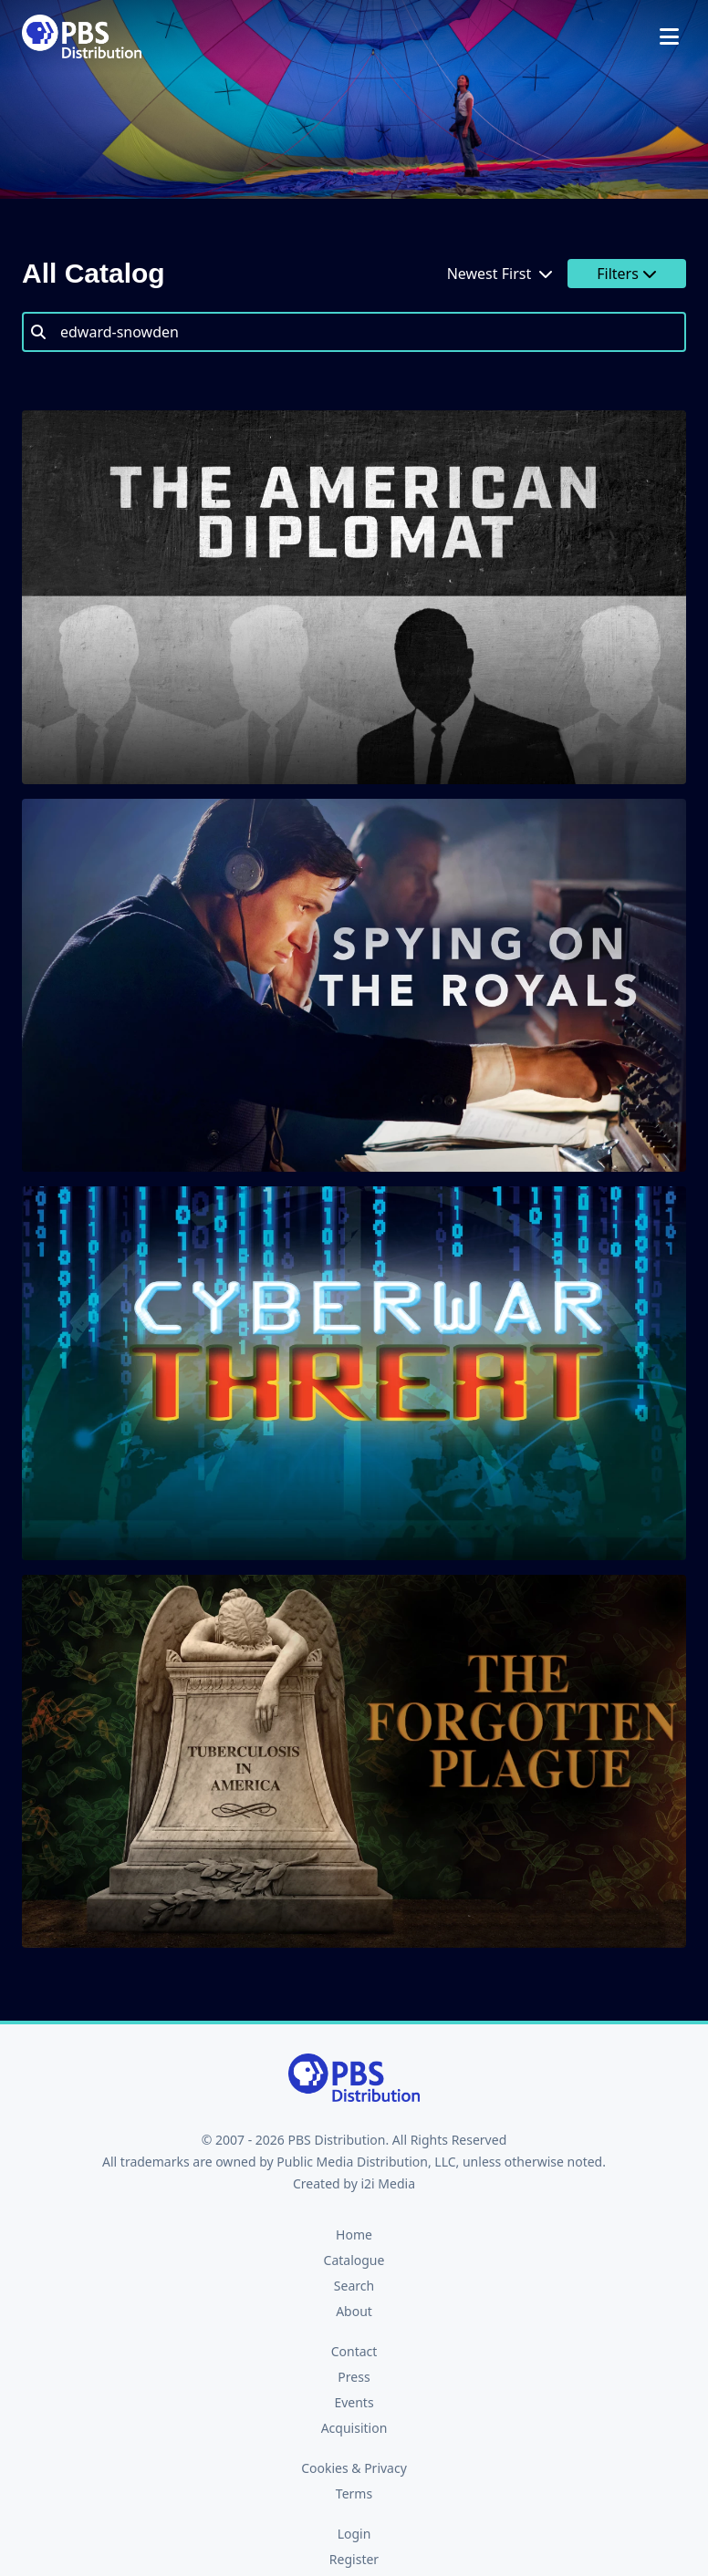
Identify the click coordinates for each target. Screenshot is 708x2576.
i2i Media (387, 2183)
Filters (627, 274)
